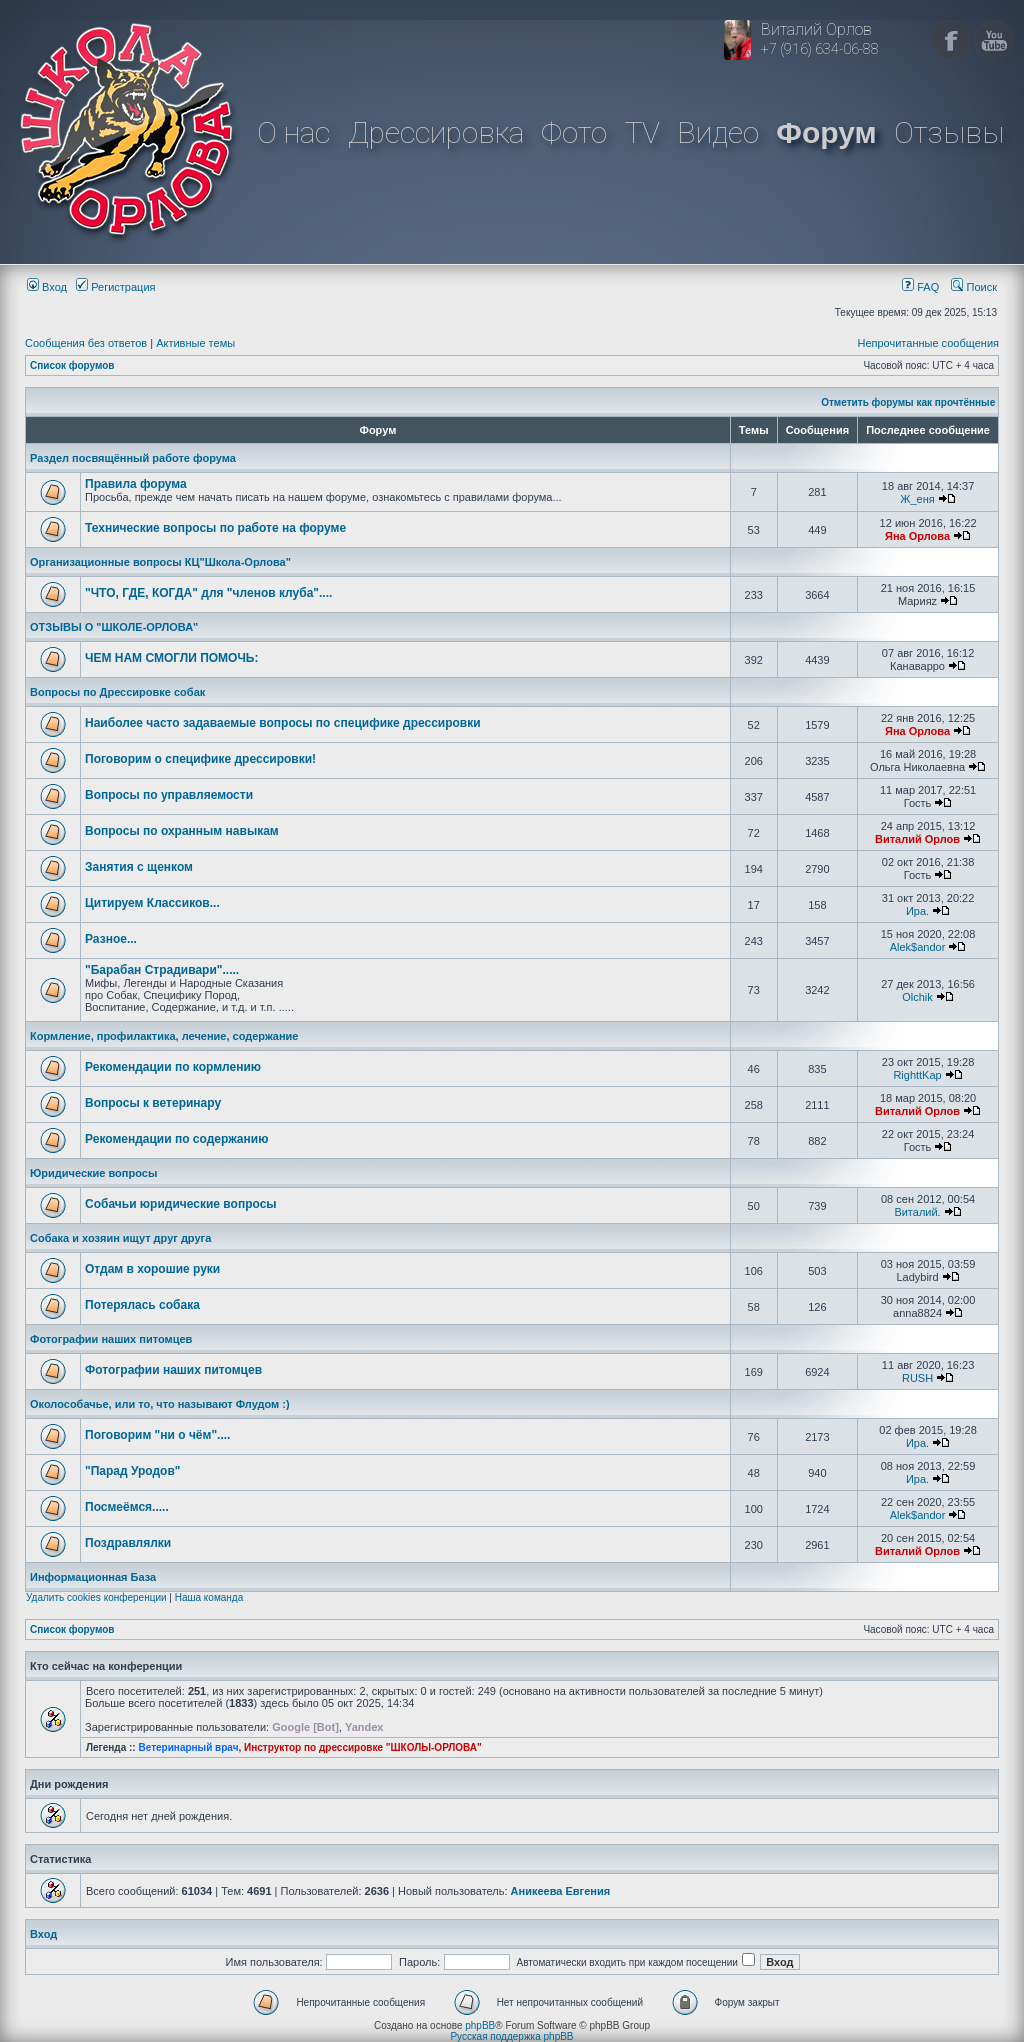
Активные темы (195, 343)
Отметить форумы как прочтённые (908, 402)
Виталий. (917, 1212)
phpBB (480, 2025)
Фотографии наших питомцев (111, 1339)
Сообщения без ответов (86, 343)
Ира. (917, 911)
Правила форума (136, 484)
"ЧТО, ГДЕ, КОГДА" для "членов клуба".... (208, 593)
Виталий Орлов (917, 839)
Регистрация (115, 287)
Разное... (111, 939)
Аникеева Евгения (561, 1891)
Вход (47, 287)
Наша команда (209, 1597)
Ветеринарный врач (188, 1747)
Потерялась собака (142, 1305)
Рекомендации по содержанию (176, 1139)
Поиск (974, 287)
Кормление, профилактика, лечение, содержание (164, 1036)
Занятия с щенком (139, 867)
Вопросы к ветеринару (153, 1103)
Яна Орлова (917, 536)
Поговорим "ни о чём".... (157, 1435)
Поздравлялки (128, 1543)
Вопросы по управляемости (169, 795)
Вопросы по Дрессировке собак (117, 692)
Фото (574, 132)
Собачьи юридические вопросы (181, 1204)
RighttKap (917, 1075)
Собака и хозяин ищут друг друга (120, 1238)
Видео (718, 132)
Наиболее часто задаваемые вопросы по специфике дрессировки (283, 723)
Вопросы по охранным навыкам (182, 831)
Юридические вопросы (93, 1173)
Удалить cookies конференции (96, 1597)
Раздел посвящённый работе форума (133, 458)
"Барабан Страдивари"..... (162, 970)
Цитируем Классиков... (152, 903)
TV (642, 132)
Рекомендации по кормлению (173, 1067)
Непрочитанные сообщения (928, 343)
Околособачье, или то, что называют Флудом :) (160, 1404)
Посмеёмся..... (127, 1507)
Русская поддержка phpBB (511, 2036)
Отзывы (949, 132)
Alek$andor (918, 947)
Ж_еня (917, 499)
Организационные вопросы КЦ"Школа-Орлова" (160, 562)
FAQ (920, 287)
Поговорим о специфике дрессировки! (200, 759)
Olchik (917, 997)
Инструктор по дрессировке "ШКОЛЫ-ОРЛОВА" (363, 1747)
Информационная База (93, 1577)
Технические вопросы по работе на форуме (215, 528)
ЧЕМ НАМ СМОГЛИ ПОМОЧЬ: (172, 658)
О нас (293, 132)
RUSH (917, 1378)
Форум (826, 132)
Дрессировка (436, 132)
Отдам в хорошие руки (152, 1269)
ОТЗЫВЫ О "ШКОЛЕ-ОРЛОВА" (114, 627)
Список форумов (72, 365)
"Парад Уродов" (132, 1471)
